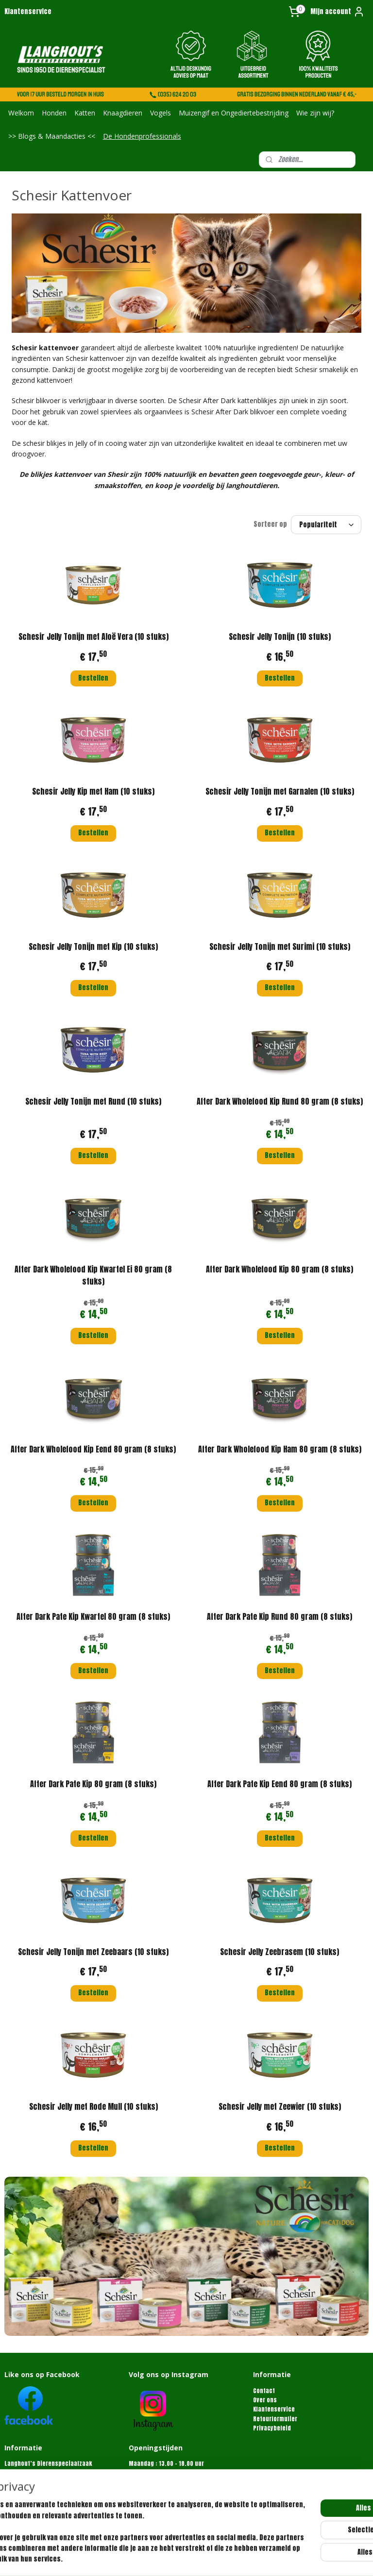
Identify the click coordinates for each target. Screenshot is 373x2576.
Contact (264, 2390)
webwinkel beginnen (227, 2558)
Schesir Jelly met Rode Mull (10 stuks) (93, 2106)
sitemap (176, 2558)
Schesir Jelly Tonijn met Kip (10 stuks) (93, 946)
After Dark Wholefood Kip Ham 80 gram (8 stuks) (279, 1449)
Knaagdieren (122, 112)
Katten (84, 112)
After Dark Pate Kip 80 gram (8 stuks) (93, 1784)
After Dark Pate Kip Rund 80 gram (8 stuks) (279, 1616)
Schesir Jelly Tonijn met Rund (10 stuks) (93, 1101)
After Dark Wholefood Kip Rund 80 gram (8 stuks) (280, 1101)
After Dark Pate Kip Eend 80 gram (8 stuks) (279, 1784)
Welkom (21, 112)
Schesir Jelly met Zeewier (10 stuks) (280, 2106)
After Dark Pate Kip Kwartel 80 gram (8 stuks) (93, 1616)
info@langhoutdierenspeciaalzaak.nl (56, 2500)
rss (194, 2558)
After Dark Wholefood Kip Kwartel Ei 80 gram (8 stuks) (93, 1275)
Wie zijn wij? (315, 112)
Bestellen (93, 678)
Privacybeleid (272, 2428)
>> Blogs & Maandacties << (51, 136)
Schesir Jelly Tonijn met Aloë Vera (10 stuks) (93, 636)
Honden (54, 112)
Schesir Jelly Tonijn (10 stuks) (280, 636)
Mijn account (337, 11)
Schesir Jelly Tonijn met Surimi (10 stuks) (279, 946)
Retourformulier (275, 2418)
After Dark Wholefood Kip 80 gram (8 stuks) (279, 1269)
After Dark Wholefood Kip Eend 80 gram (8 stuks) (93, 1449)
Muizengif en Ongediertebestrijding (233, 112)
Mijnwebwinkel (303, 2558)
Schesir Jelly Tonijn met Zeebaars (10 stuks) (93, 1951)
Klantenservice (27, 11)
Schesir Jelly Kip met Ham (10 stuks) (93, 792)
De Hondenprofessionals (142, 136)
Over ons (265, 2400)
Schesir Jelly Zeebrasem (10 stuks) (279, 1951)
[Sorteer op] (326, 525)
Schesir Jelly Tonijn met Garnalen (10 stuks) (279, 792)
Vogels (160, 112)
